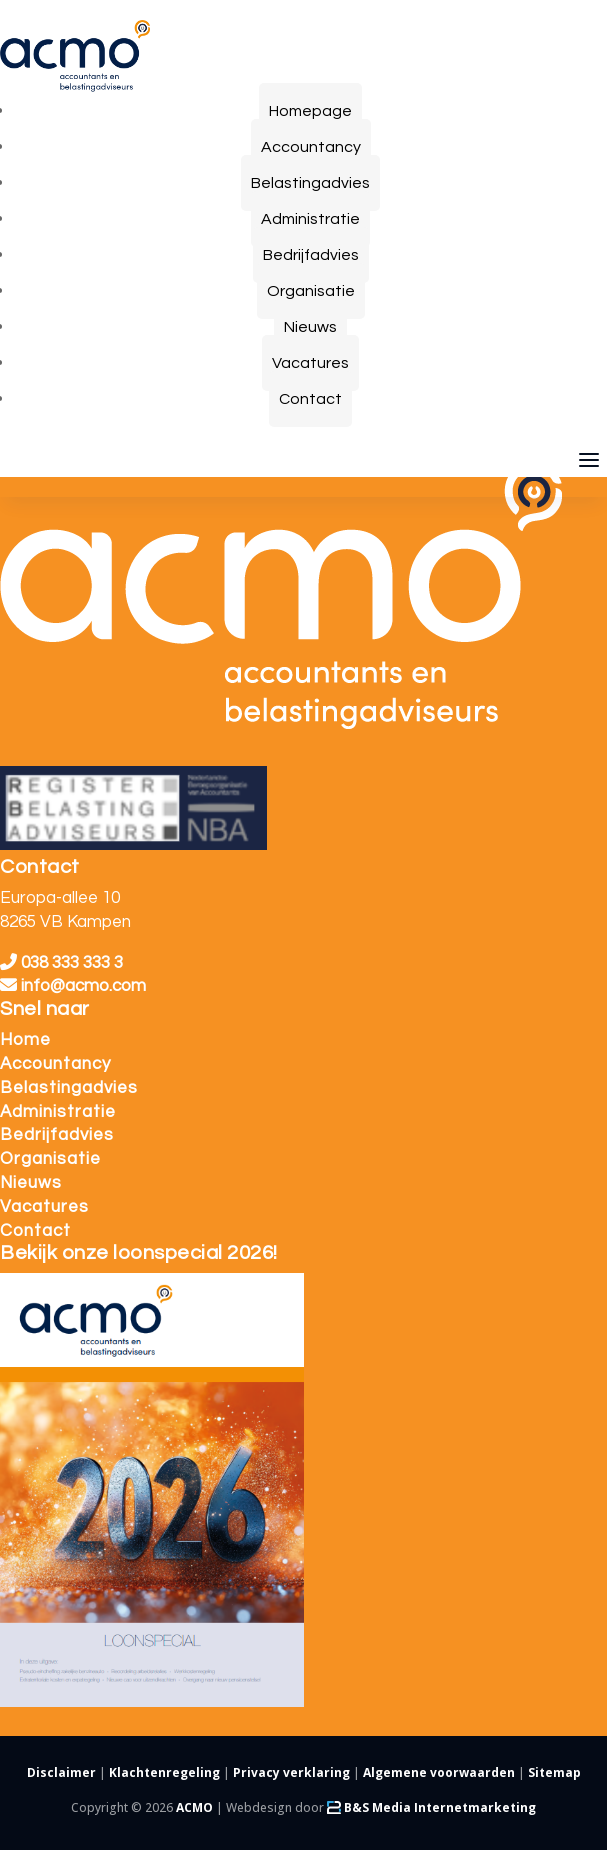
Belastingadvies (69, 1088)
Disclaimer (61, 1772)
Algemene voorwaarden (439, 1772)
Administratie (58, 1112)
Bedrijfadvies (57, 1135)
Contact (35, 1231)
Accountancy (55, 1064)
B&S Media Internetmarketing (431, 1807)
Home (25, 1040)
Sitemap (554, 1772)
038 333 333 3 (61, 963)
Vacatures (44, 1207)
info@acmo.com (73, 986)
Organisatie (50, 1159)
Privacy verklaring (291, 1772)
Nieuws (31, 1183)
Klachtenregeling (164, 1772)
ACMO (194, 1807)
